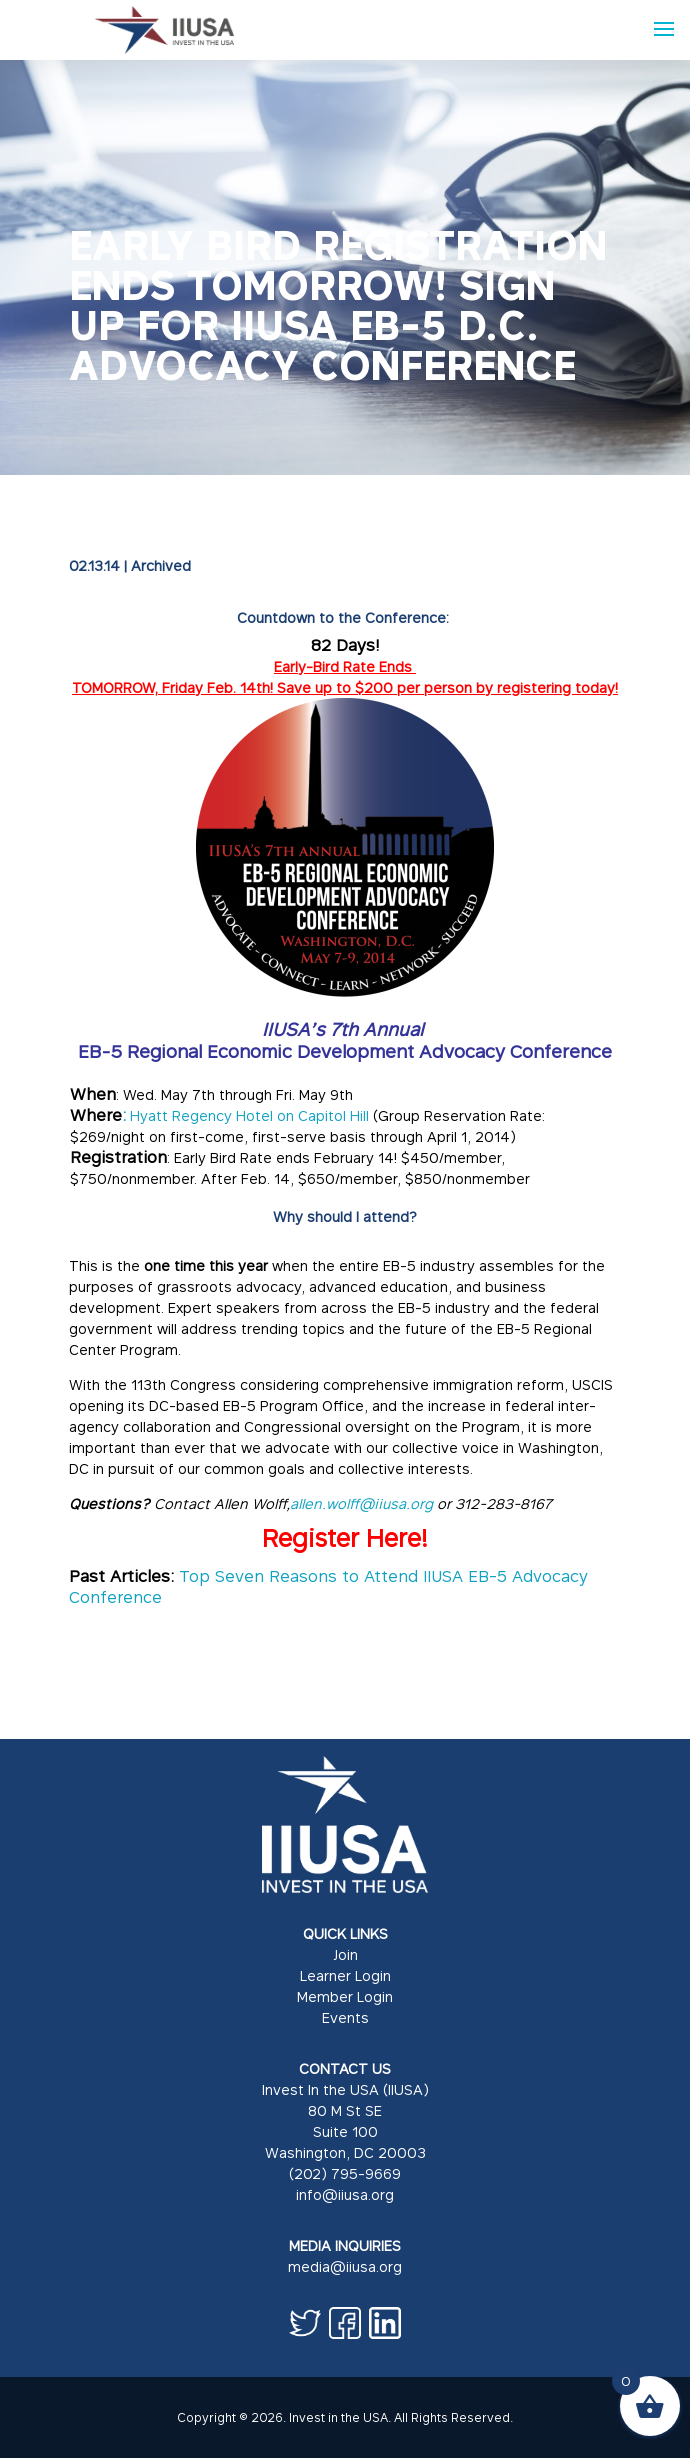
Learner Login (345, 1975)
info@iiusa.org (345, 2194)
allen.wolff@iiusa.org (361, 1503)
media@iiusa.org (345, 2266)
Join (345, 1954)
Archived (161, 565)
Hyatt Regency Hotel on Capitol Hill (251, 1115)
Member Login (345, 1996)
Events (345, 2017)
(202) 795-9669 (345, 2173)
